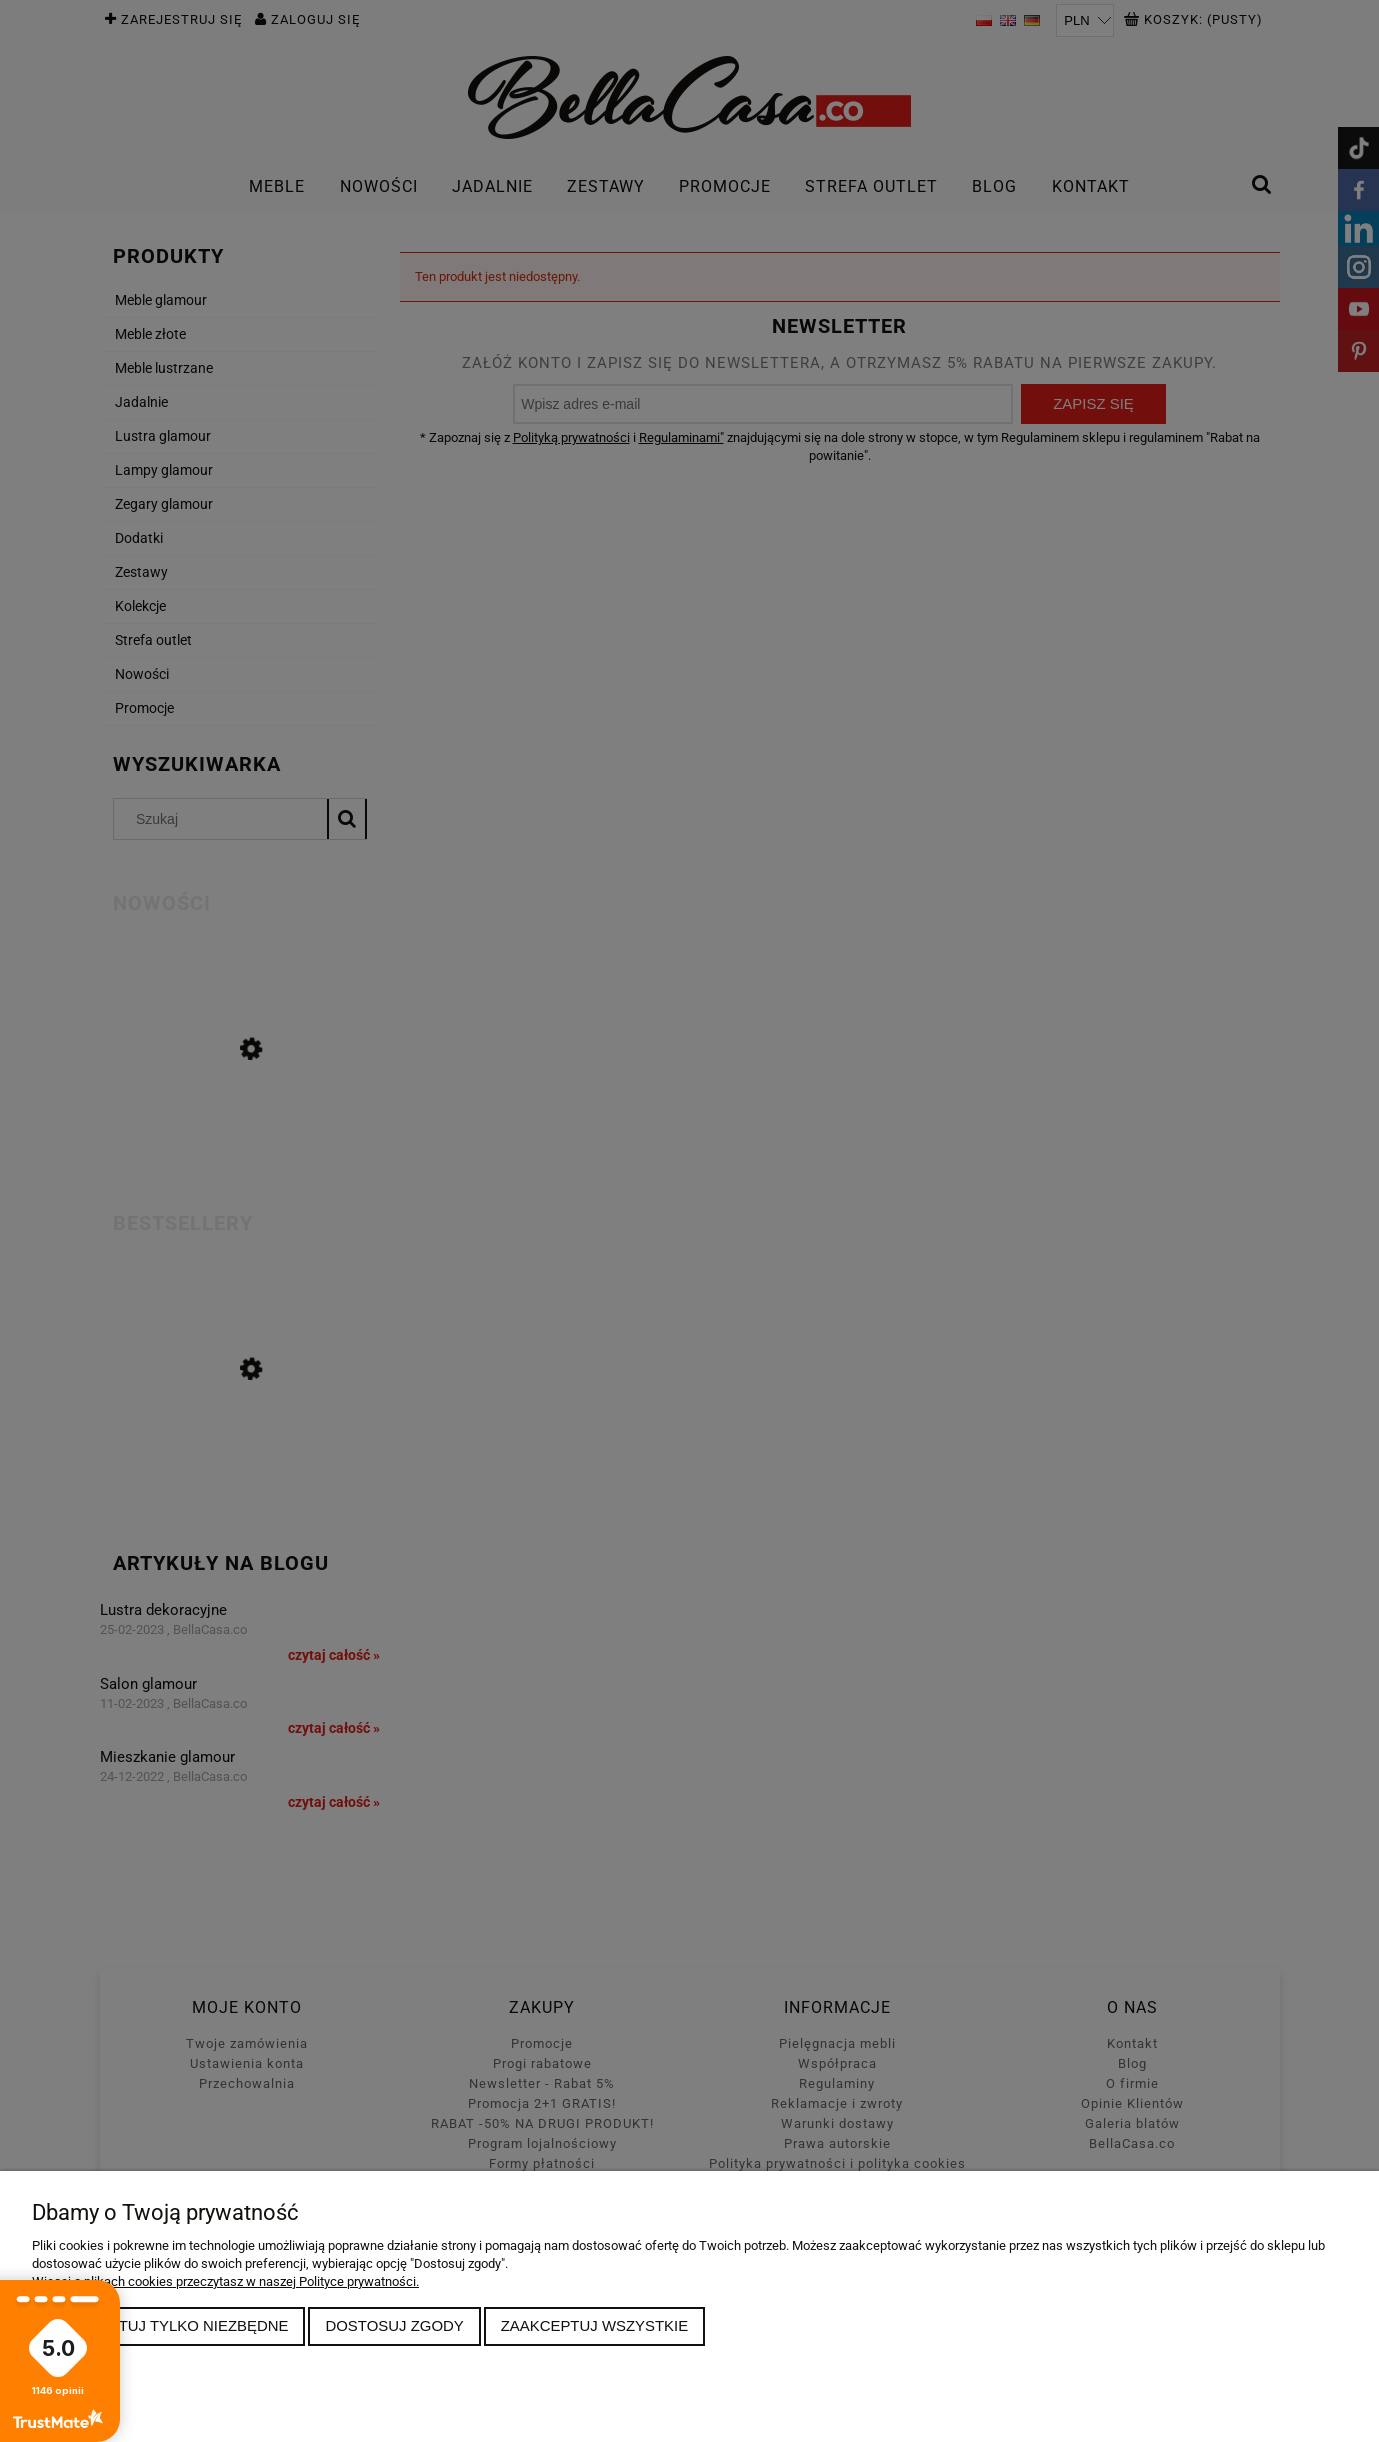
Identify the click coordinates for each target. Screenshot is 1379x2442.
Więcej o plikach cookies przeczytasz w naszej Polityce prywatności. (225, 2281)
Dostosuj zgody (394, 2325)
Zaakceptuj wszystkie (595, 2325)
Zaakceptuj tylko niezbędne (169, 2325)
